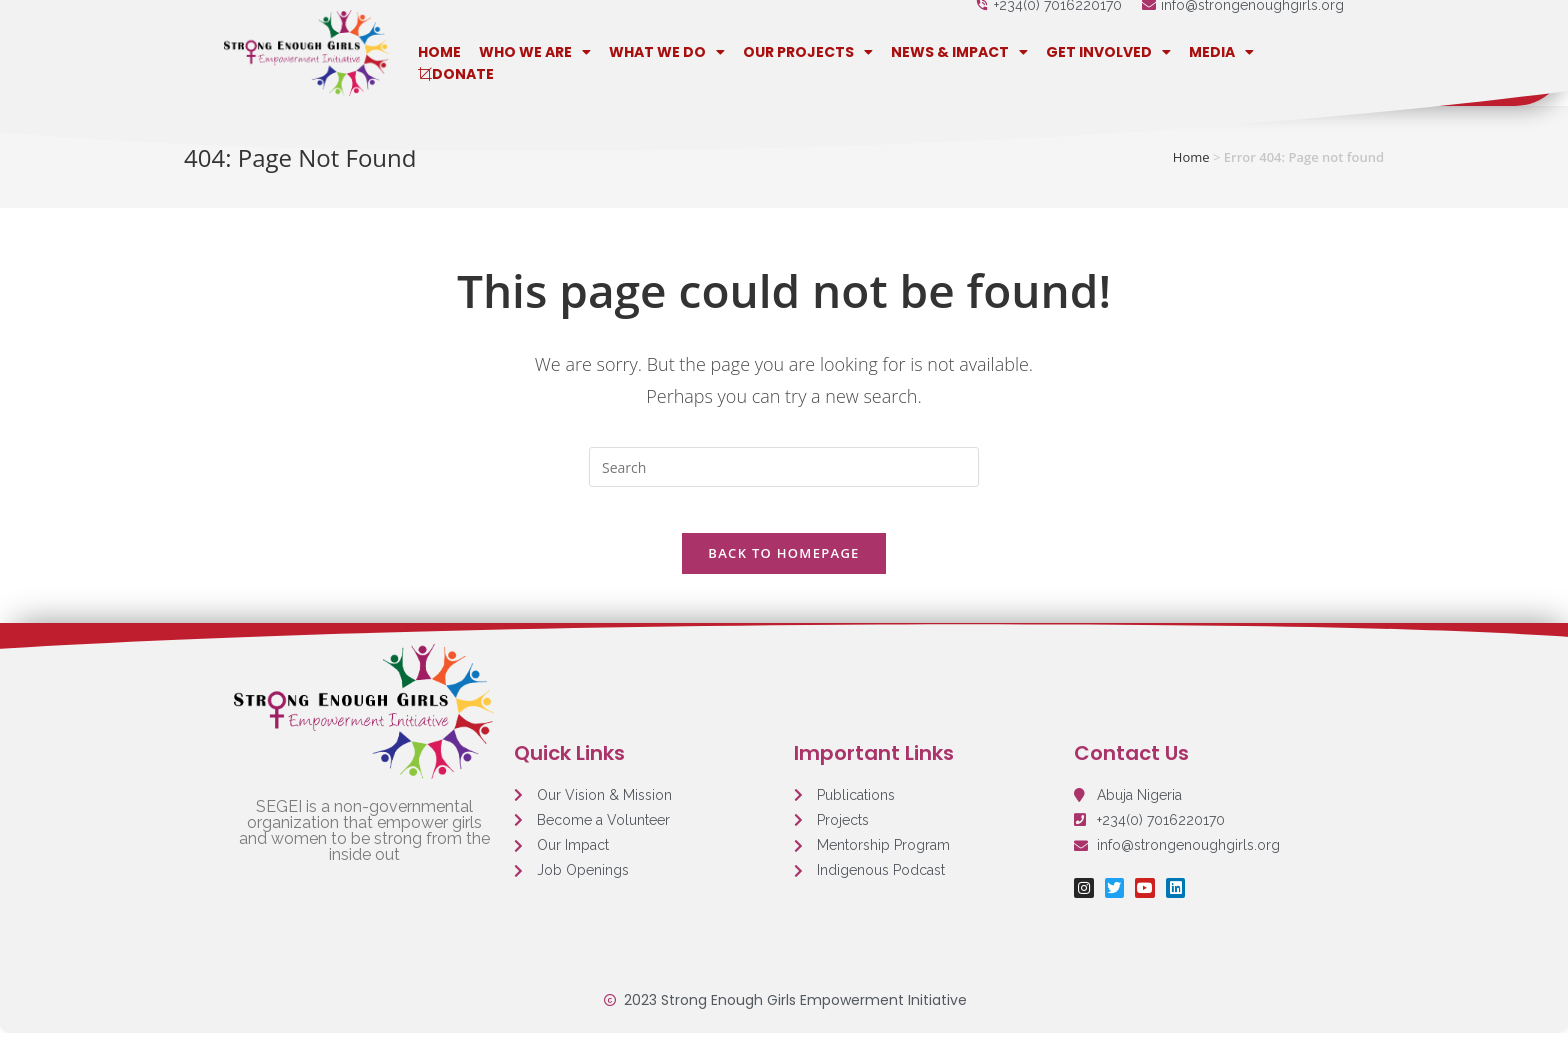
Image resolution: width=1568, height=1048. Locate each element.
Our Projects (808, 52)
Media (1221, 52)
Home (439, 52)
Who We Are (535, 52)
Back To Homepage (783, 567)
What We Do (667, 52)
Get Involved (1108, 52)
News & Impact (959, 52)
